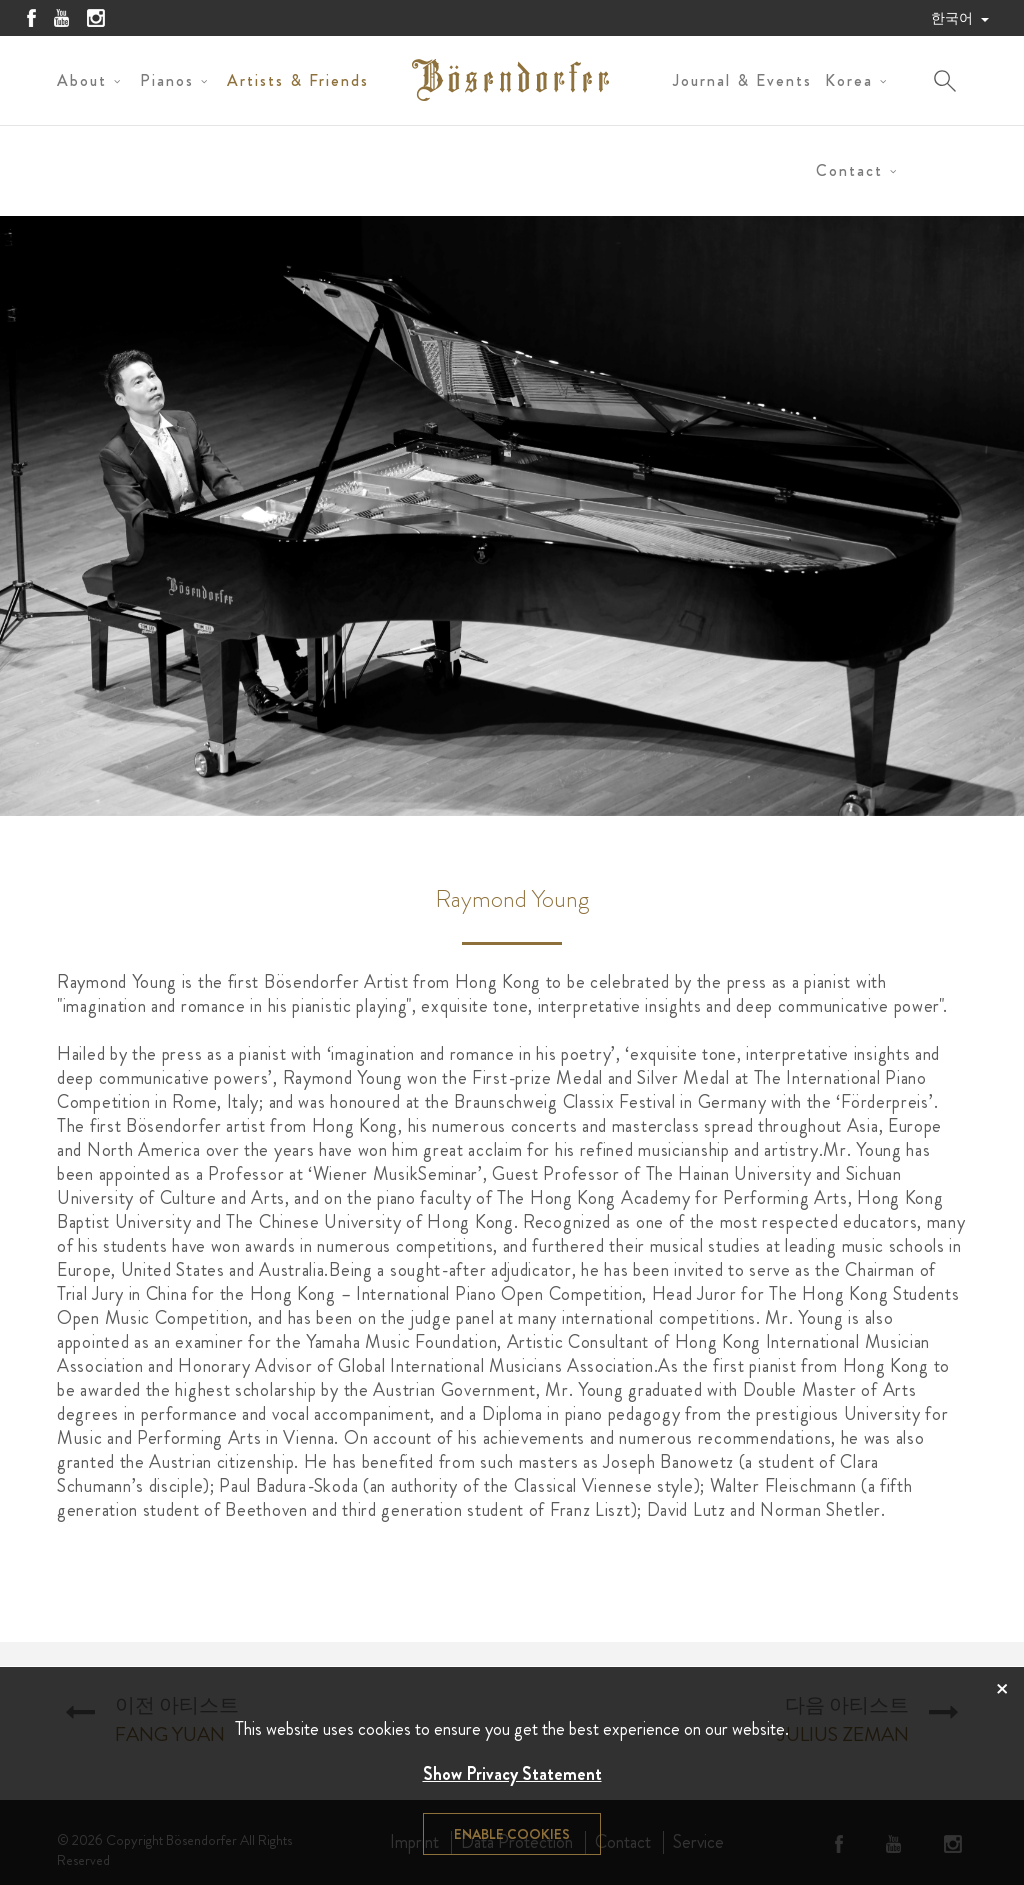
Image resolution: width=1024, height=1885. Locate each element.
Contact (849, 170)
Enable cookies (512, 1834)
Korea (849, 80)
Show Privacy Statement (512, 1774)
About (82, 80)
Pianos (167, 80)
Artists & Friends (298, 80)
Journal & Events (742, 80)
